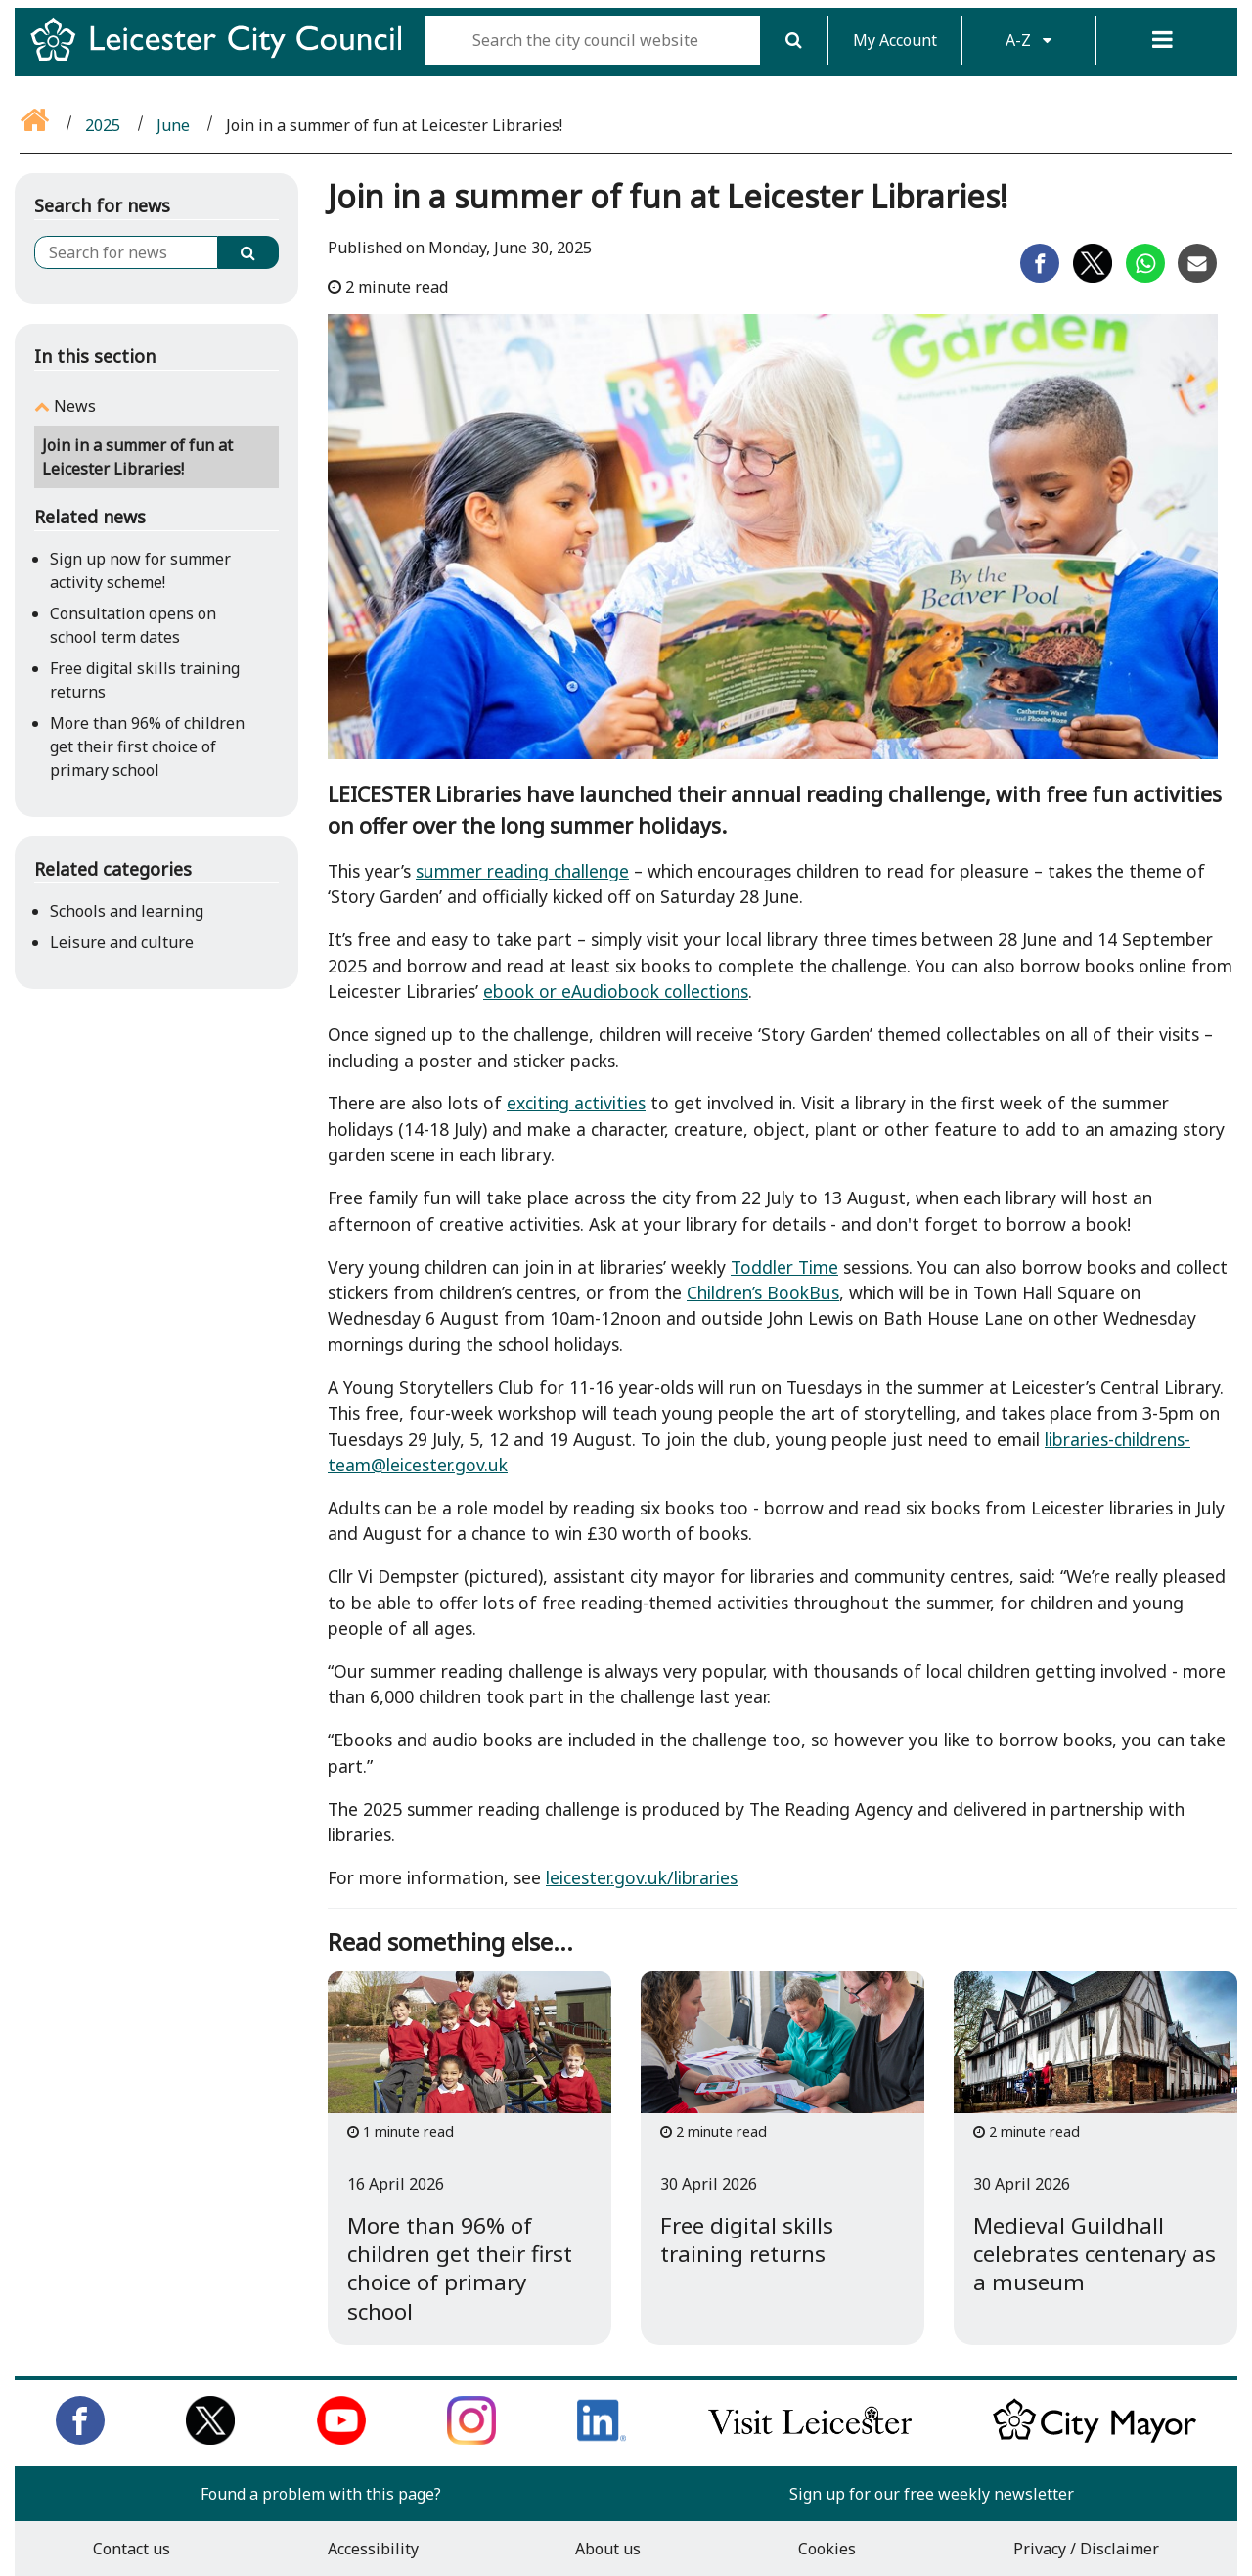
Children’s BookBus (763, 1292)
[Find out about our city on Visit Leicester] (810, 2439)
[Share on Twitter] (1092, 277)
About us (608, 2548)
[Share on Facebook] (1039, 277)
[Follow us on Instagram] (471, 2439)
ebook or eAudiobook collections (615, 991)
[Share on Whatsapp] (1145, 277)
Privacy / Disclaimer (1086, 2548)
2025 (102, 125)
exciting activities (576, 1102)
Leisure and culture (122, 942)
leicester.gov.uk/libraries (642, 1877)
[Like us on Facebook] (80, 2439)
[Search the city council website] (592, 40)
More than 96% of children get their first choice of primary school (147, 746)
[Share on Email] (1197, 277)
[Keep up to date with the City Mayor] (1094, 2439)
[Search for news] (126, 252)
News (75, 406)
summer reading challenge (522, 870)
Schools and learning (126, 911)
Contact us (131, 2548)
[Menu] (1163, 40)
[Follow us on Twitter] (210, 2439)
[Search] (793, 40)
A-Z (1028, 40)
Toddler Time (784, 1267)
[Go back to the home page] (36, 125)
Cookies (827, 2548)
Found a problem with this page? (321, 2494)
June (173, 125)
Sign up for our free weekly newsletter (931, 2494)
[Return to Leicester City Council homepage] (223, 57)
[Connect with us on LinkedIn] (601, 2439)
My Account (895, 40)
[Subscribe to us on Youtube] (341, 2439)
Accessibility (373, 2548)
